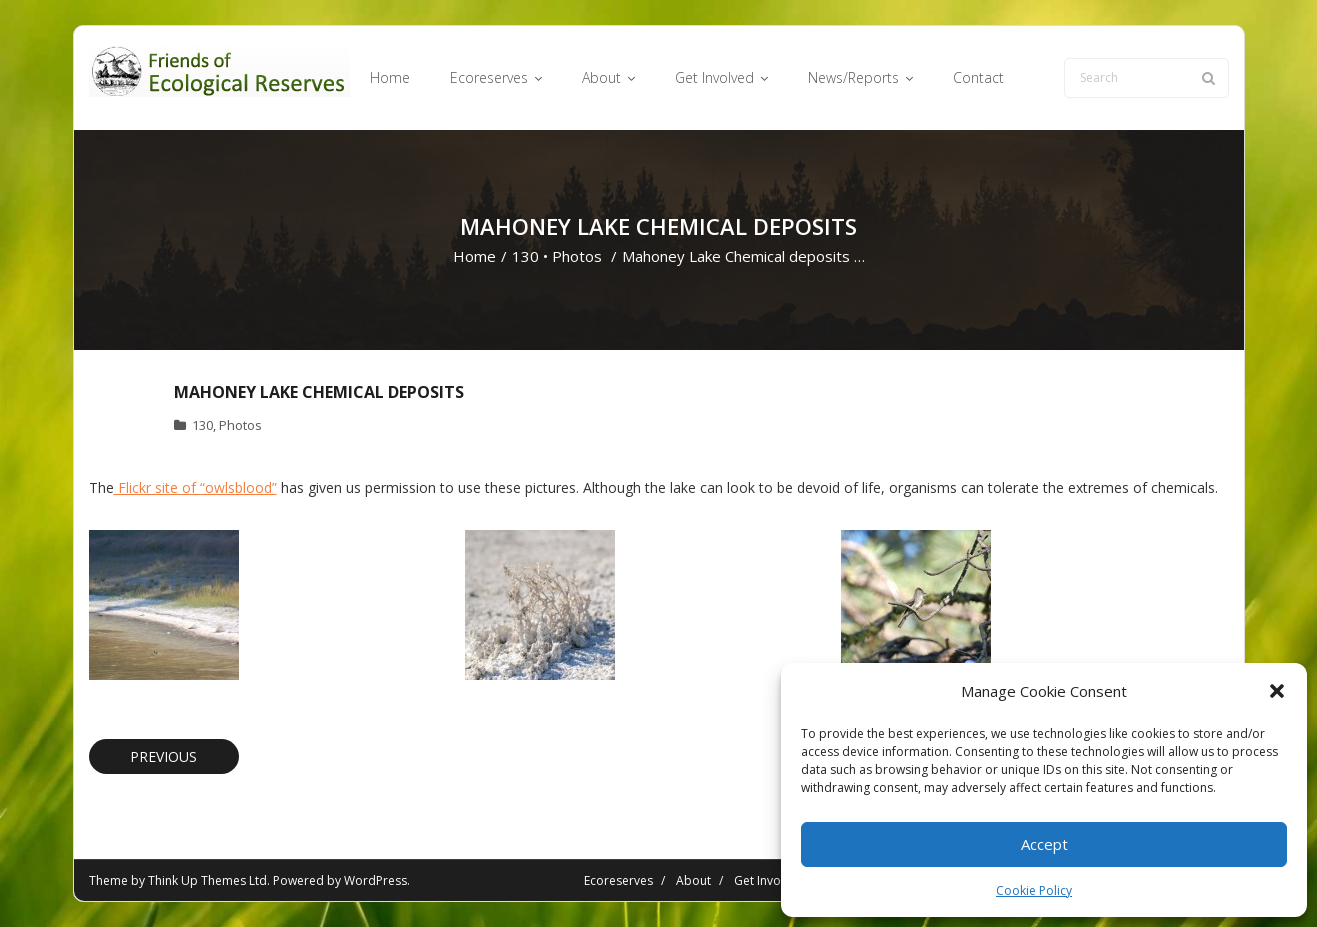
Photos (577, 256)
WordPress (375, 880)
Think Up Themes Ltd (207, 880)
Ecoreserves (618, 880)
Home (474, 256)
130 (525, 256)
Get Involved (769, 880)
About (693, 880)
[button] (1277, 691)
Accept (1044, 844)
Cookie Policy (1034, 890)
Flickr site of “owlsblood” (195, 487)
